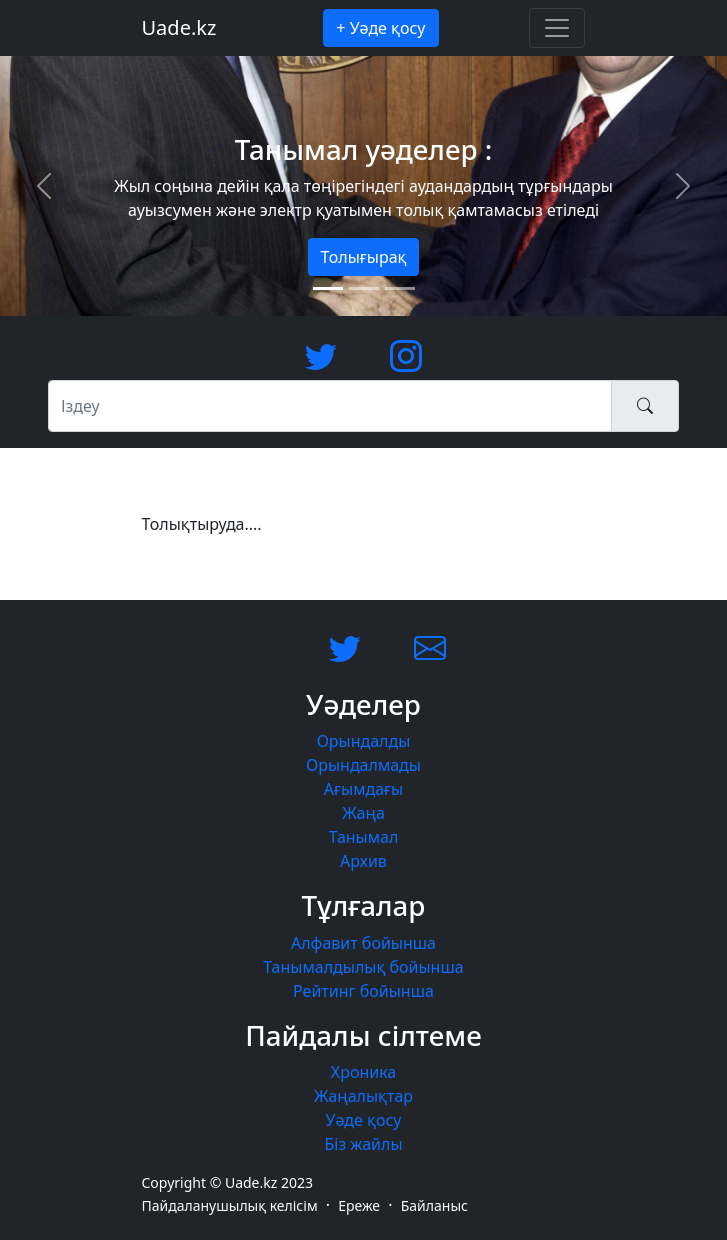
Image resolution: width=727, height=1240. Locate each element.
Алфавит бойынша (363, 943)
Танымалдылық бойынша (363, 967)
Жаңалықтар (363, 1096)
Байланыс (434, 1205)
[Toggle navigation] (557, 28)
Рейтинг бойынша (363, 991)
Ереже (359, 1205)
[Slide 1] (328, 288)
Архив (363, 861)
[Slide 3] (400, 288)
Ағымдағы (363, 789)
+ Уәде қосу (380, 28)
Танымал (364, 837)
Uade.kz (179, 27)
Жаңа (363, 813)
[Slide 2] (364, 288)
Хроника (363, 1072)
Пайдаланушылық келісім (230, 1205)
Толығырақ (364, 257)
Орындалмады (363, 765)
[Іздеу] (330, 406)
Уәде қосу (364, 1120)
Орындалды (364, 741)
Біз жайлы (363, 1144)
